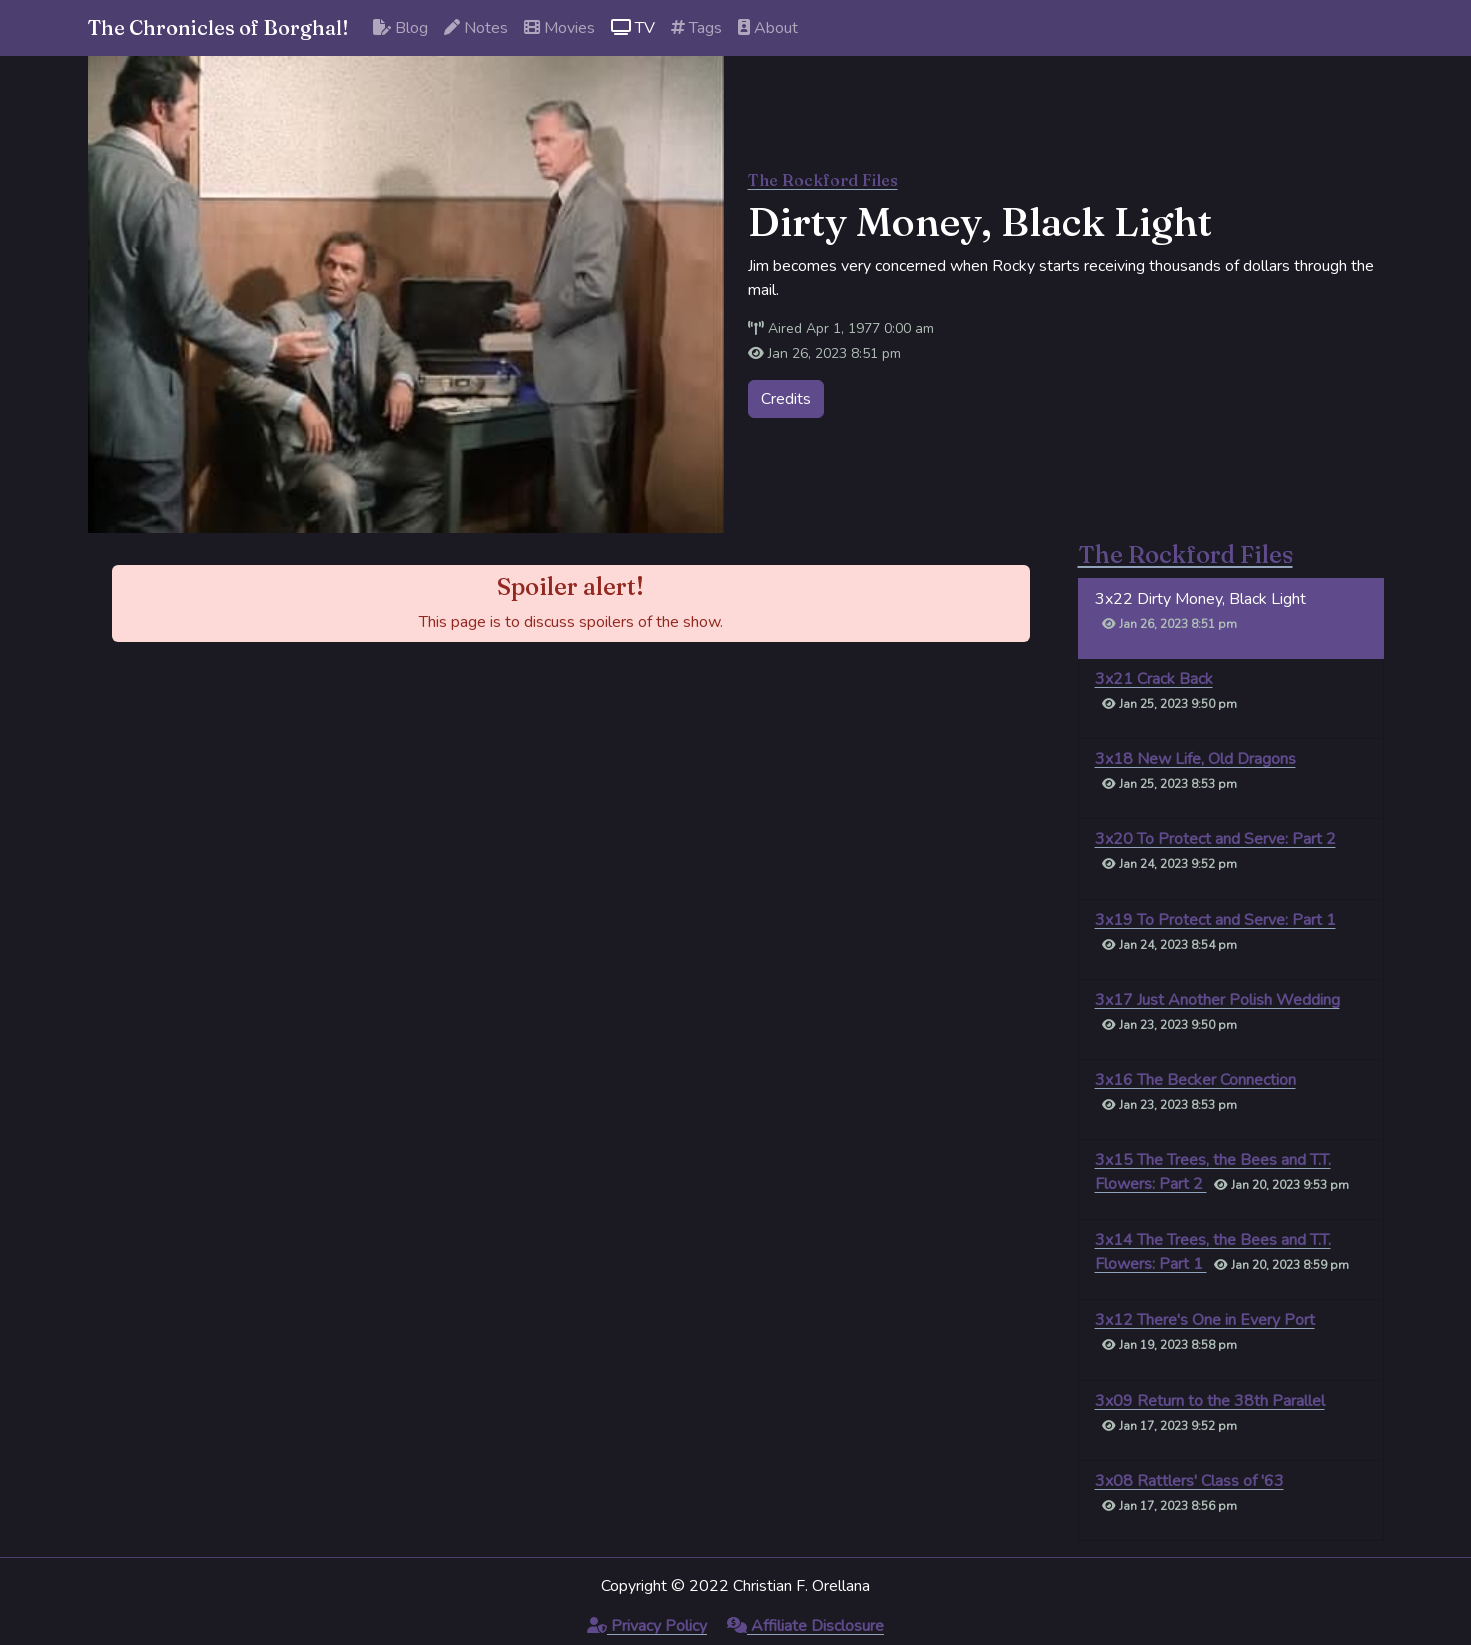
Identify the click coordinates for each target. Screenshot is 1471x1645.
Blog (400, 28)
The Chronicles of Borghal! (218, 27)
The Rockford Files (823, 180)
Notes (476, 28)
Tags (696, 28)
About (768, 28)
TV (633, 28)
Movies (559, 28)
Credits (786, 399)
